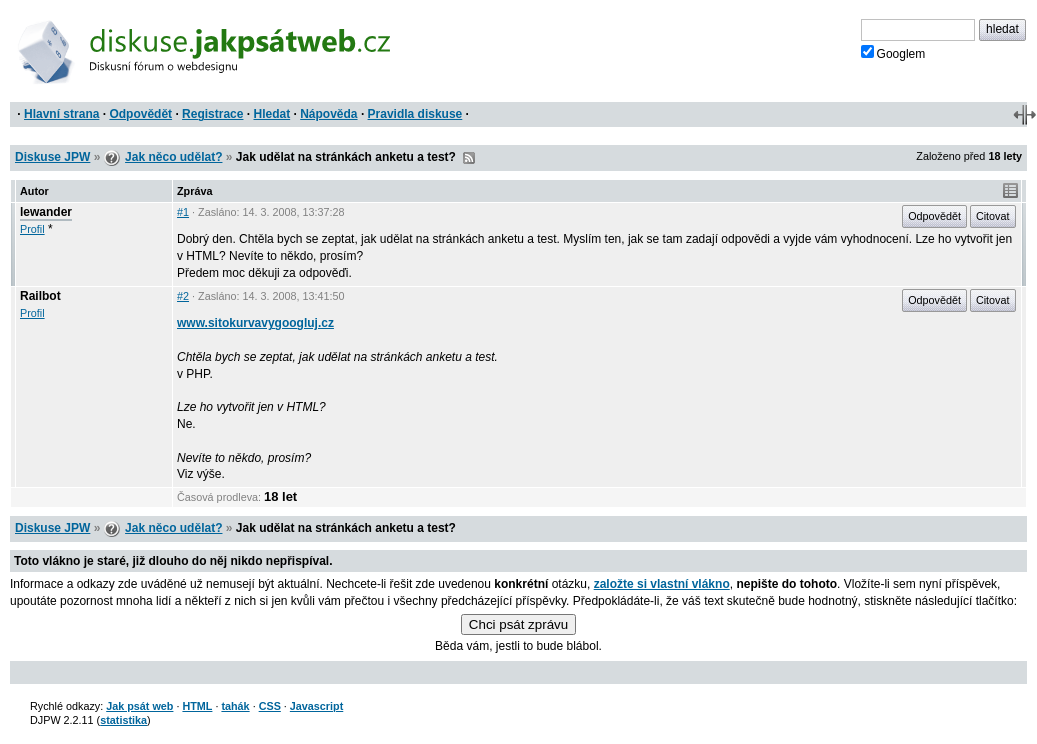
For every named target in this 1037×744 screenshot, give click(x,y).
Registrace (212, 114)
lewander (46, 212)
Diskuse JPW (52, 157)
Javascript (316, 706)
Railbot (40, 296)
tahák (235, 706)
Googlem (893, 53)
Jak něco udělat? (173, 157)
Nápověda (328, 114)
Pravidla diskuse (415, 114)
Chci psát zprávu (518, 624)
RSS (469, 158)
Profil (32, 229)
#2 (183, 296)
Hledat (271, 114)
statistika (123, 720)
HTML (197, 706)
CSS (270, 706)
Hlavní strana (61, 114)
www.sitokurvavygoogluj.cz (255, 323)
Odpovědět (140, 114)
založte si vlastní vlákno (662, 584)
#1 (183, 212)
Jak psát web (139, 706)
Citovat (993, 216)
